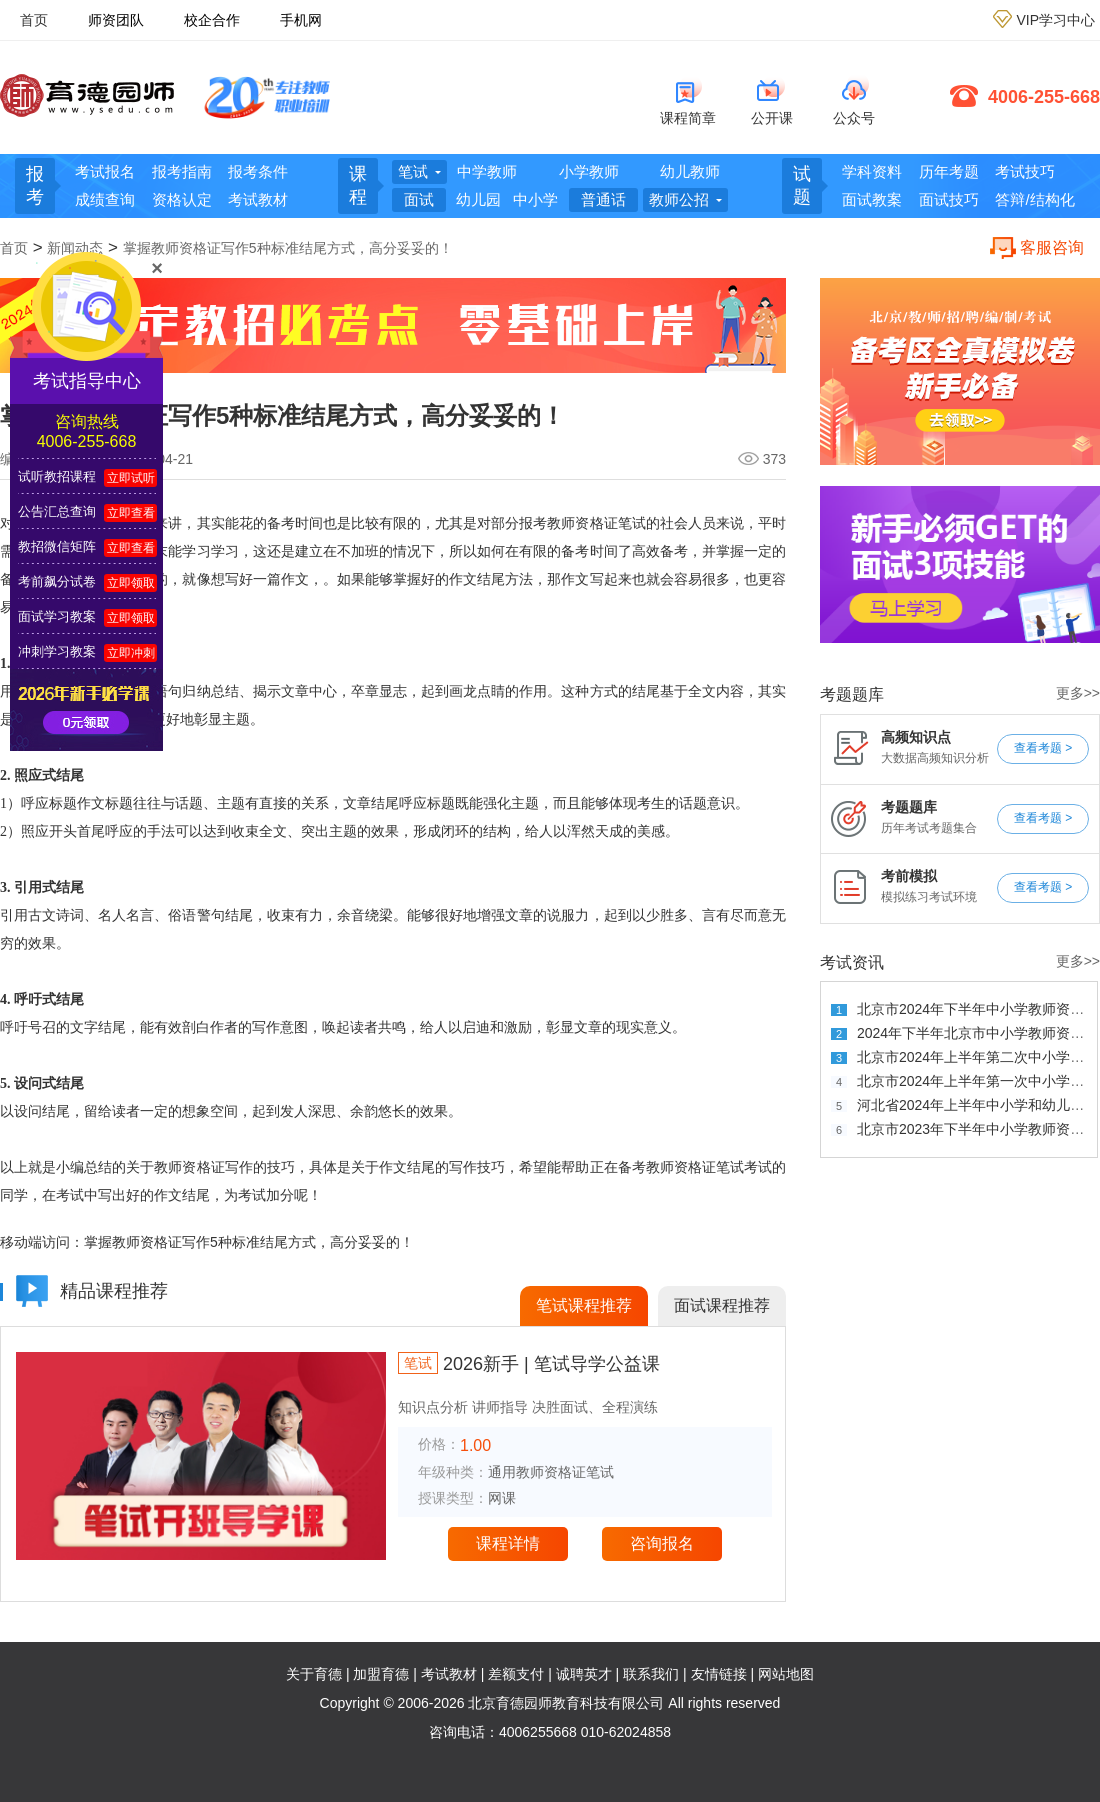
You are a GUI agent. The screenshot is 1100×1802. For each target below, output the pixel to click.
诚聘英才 (584, 1674)
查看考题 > (1043, 748)
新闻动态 (75, 248)
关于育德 (314, 1674)
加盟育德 (381, 1674)
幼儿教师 (690, 171)
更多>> (1078, 693)
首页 (34, 20)
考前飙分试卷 (57, 581)
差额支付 (516, 1674)
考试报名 (105, 171)
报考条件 (258, 171)
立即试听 (131, 478)
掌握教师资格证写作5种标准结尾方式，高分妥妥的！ (288, 248)
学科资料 (872, 171)
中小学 (535, 199)
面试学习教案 (57, 616)
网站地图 (786, 1674)
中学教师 (487, 171)
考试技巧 (1025, 171)
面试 (419, 199)
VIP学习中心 (1055, 20)
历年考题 (949, 171)
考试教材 (258, 199)
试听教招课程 (57, 476)
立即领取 (131, 583)
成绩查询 (105, 199)
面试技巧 (949, 199)
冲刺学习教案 (57, 651)
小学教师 (589, 171)
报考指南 (182, 171)
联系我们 (651, 1674)
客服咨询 (1052, 247)
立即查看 (131, 513)
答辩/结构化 (1034, 199)
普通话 (603, 199)
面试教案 (872, 199)
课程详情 (508, 1543)
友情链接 (719, 1674)
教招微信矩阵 (57, 546)
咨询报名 (662, 1543)
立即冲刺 (131, 653)
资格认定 (182, 199)
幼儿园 (478, 199)
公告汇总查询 (57, 511)
